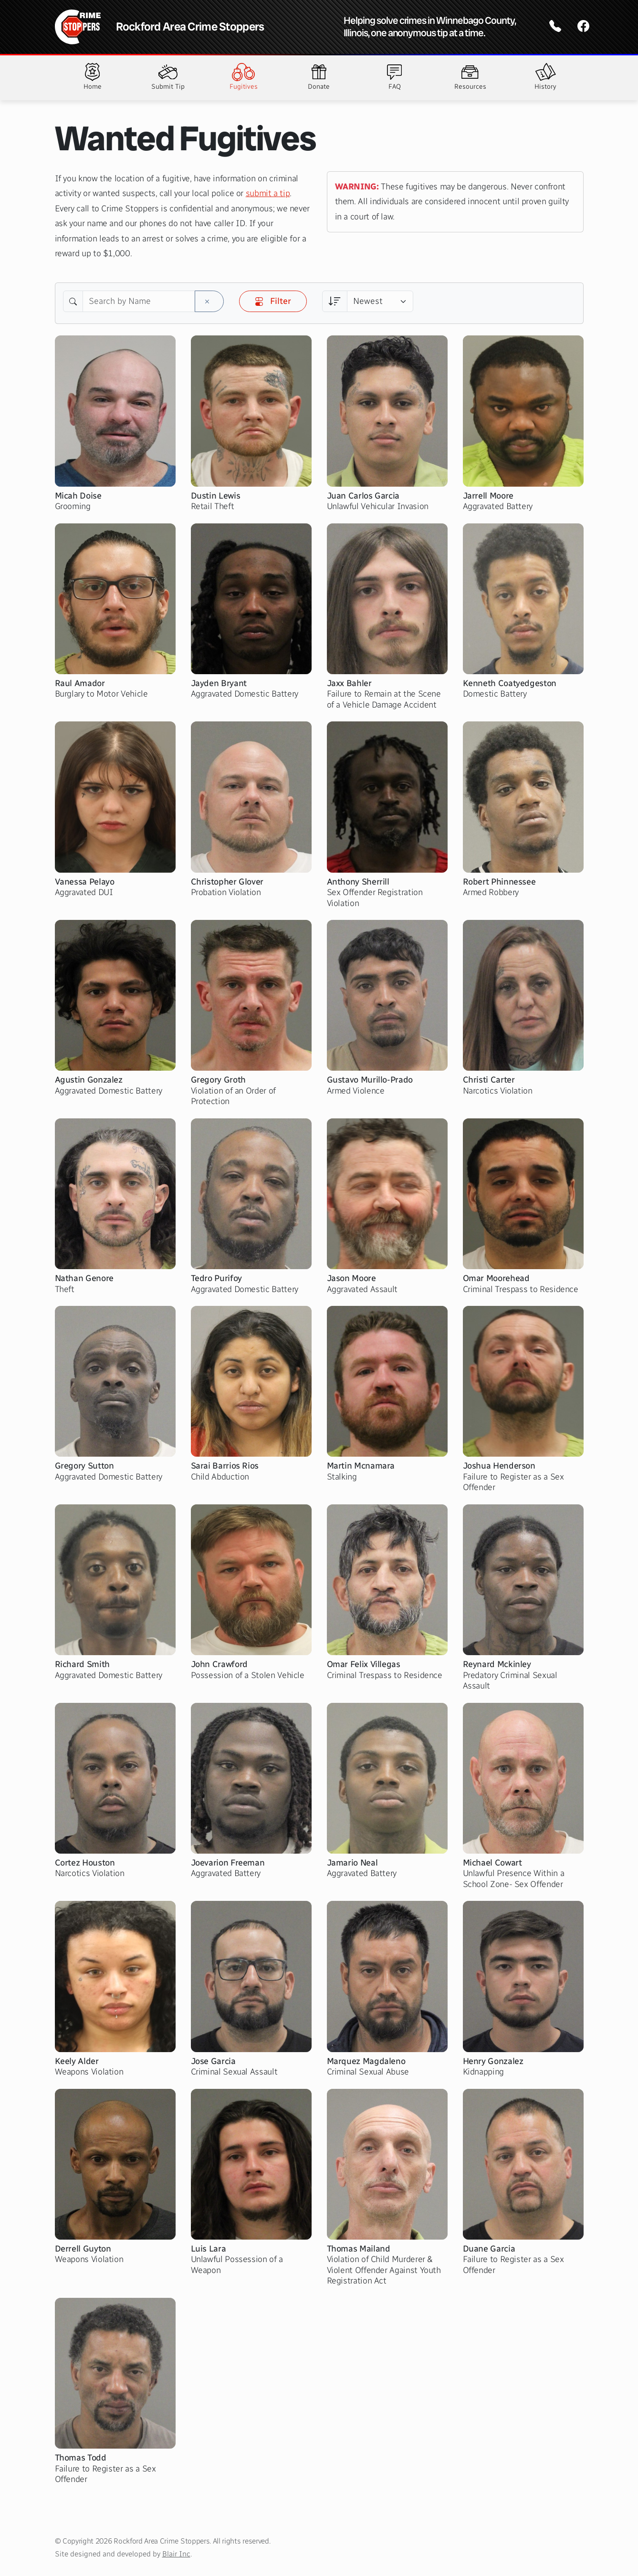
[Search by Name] (139, 302)
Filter (273, 301)
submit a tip (268, 193)
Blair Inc (176, 2553)
